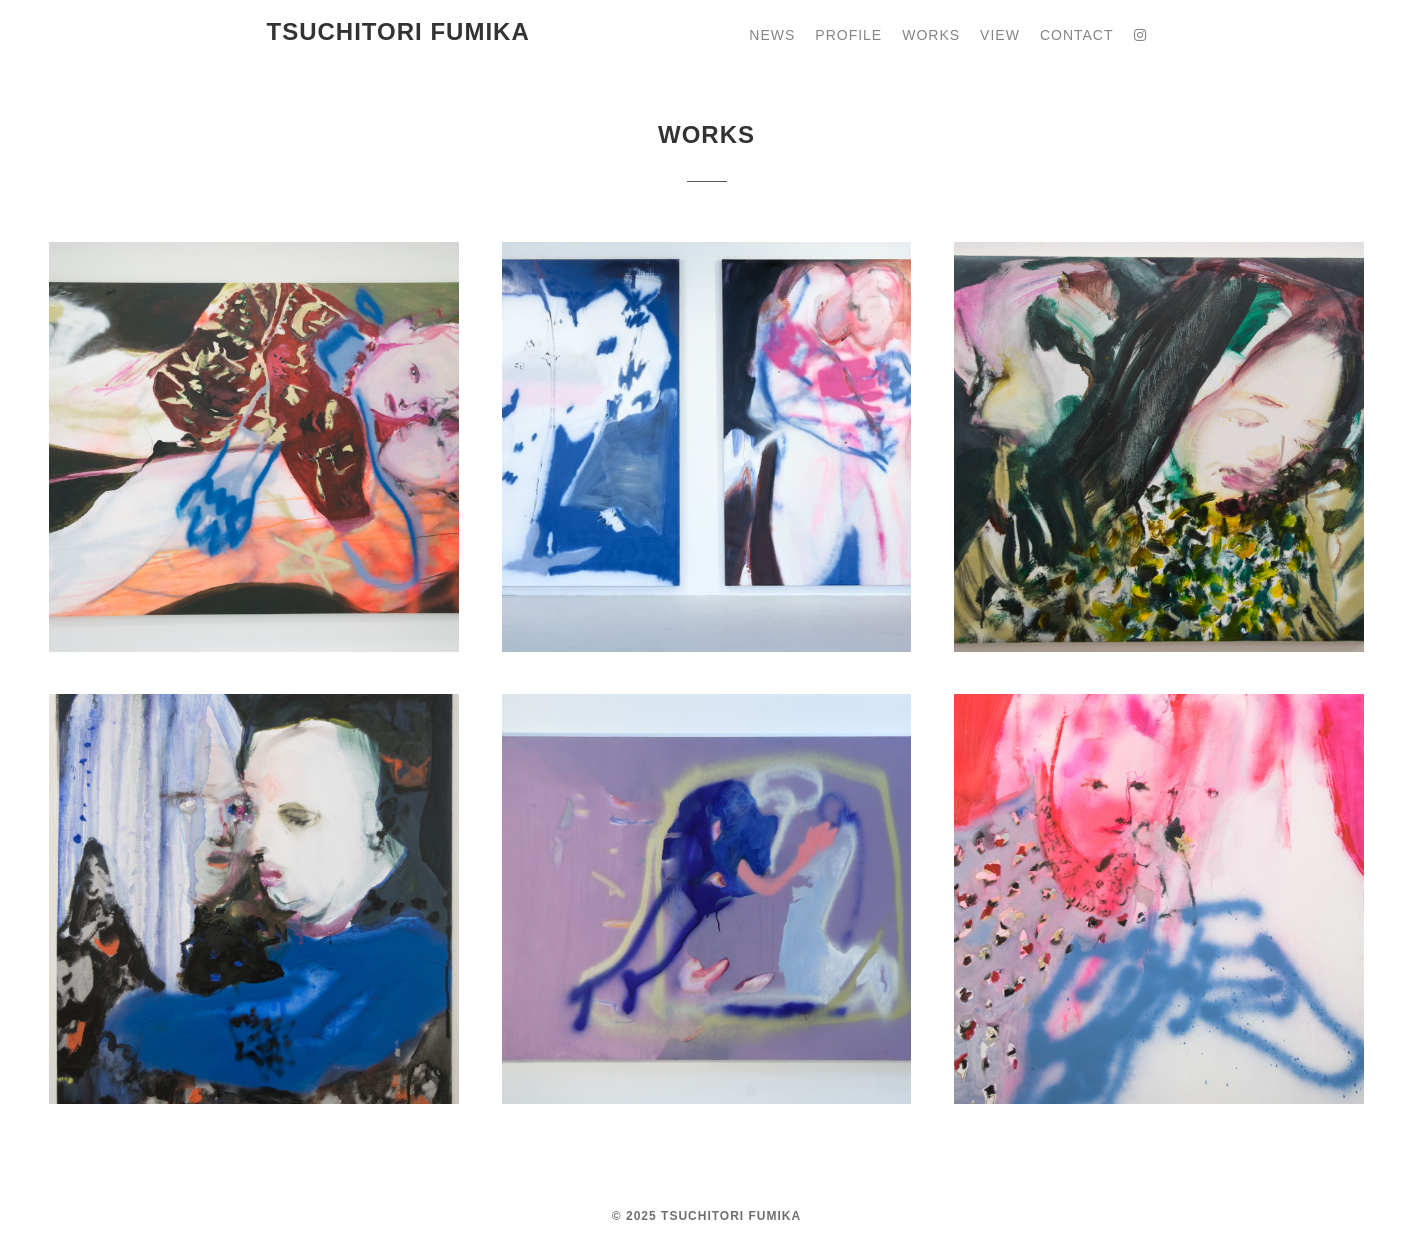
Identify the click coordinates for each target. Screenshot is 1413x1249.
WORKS (931, 35)
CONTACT (1077, 35)
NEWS (772, 35)
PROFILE (848, 35)
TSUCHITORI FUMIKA (398, 31)
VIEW (1000, 35)
